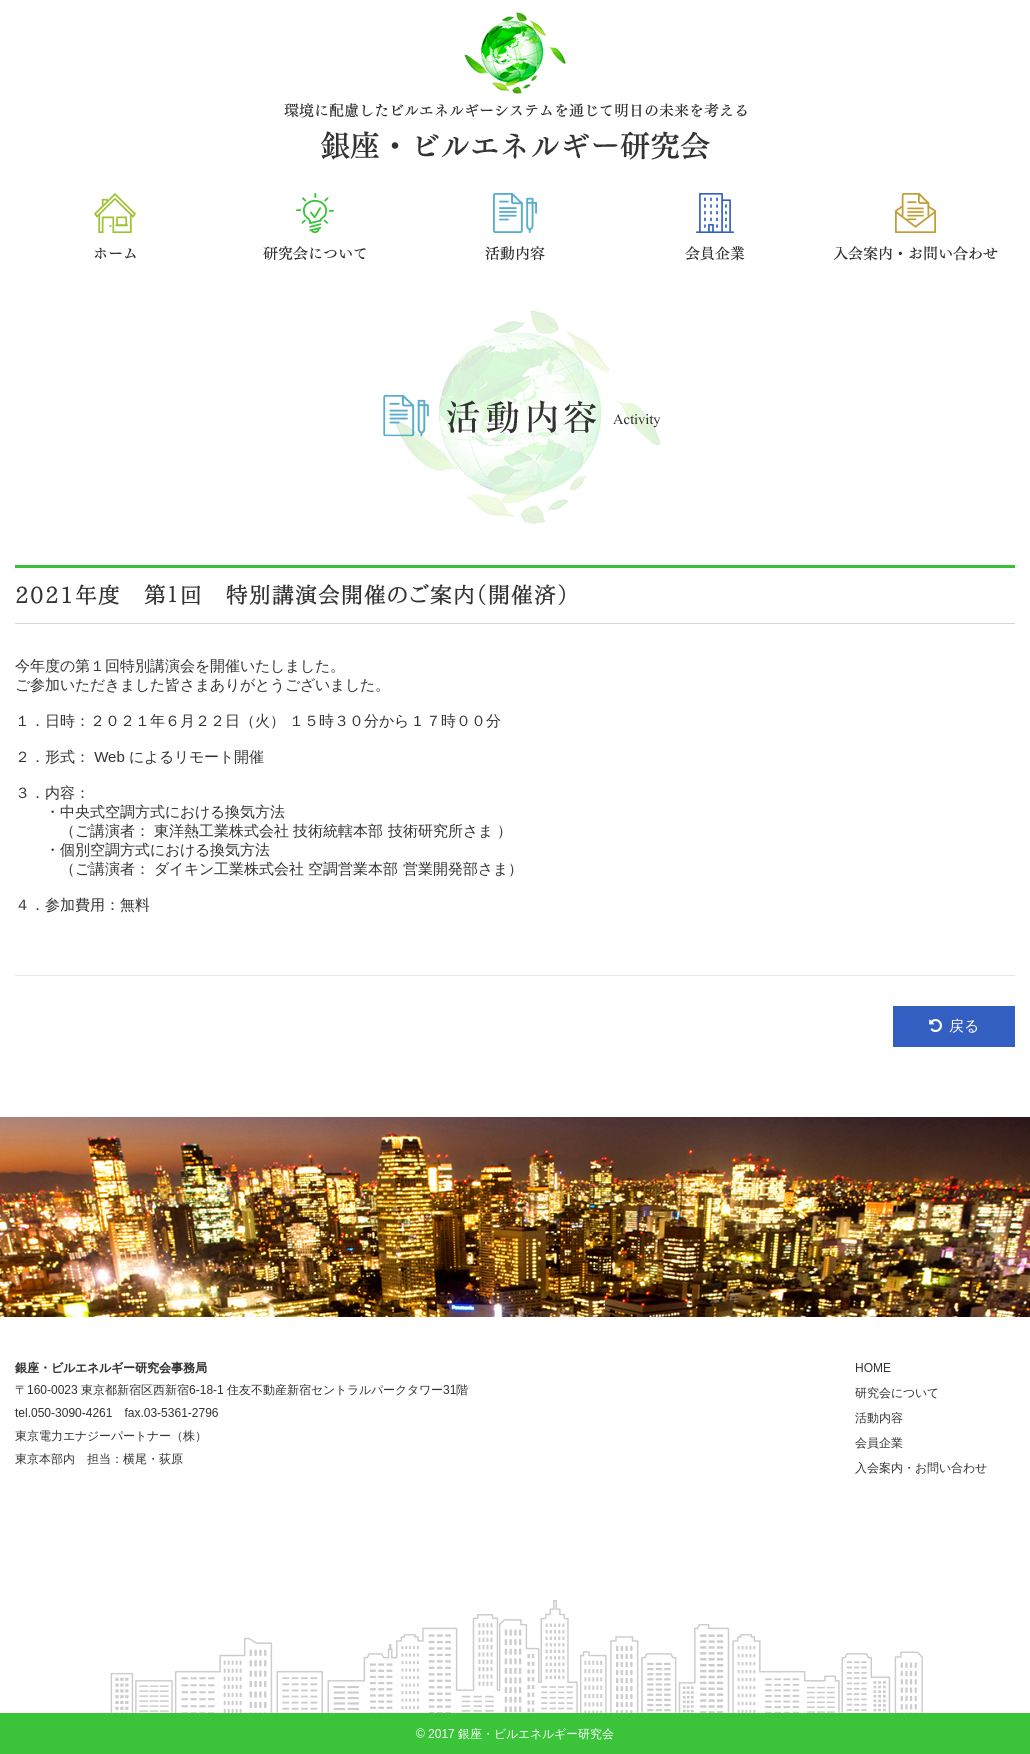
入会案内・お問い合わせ (921, 1468)
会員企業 (879, 1443)
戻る (964, 1025)
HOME (873, 1368)
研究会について (897, 1393)
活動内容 (879, 1418)
